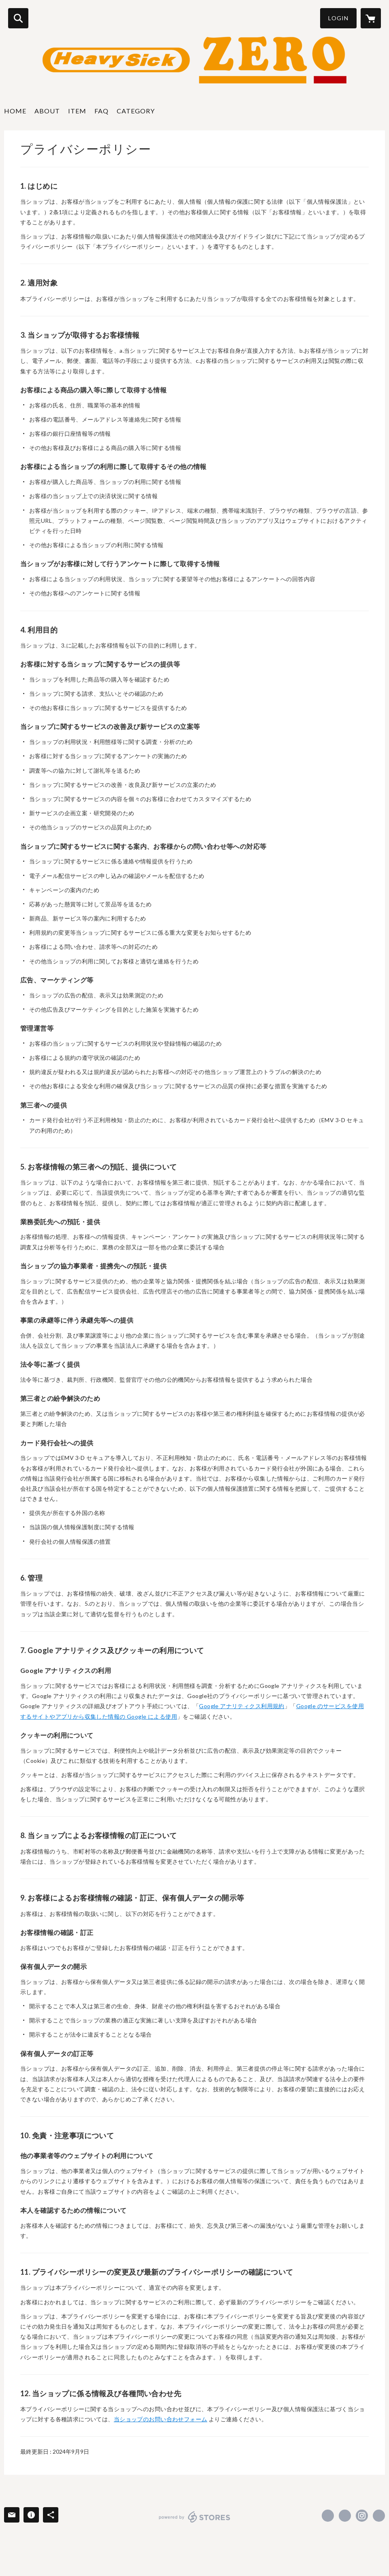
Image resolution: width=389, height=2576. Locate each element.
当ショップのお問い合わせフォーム (160, 2419)
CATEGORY (136, 111)
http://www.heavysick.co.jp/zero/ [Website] (379, 2516)
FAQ (101, 111)
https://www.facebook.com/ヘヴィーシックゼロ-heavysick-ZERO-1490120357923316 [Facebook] (328, 2516)
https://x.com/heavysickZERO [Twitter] (345, 2516)
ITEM (77, 111)
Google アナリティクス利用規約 (241, 1705)
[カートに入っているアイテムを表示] (371, 18)
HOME (15, 111)
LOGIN (338, 18)
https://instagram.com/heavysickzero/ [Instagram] (362, 2516)
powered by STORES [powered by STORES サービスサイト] (195, 2517)
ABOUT (47, 111)
